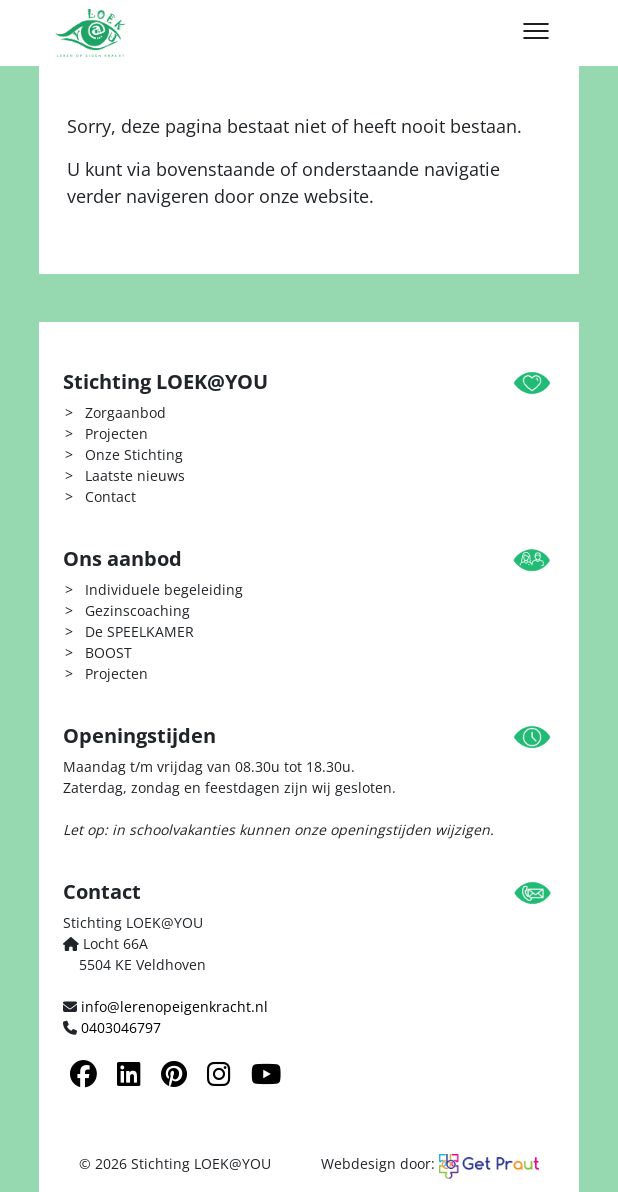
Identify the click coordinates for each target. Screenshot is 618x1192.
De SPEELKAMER (139, 631)
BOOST (108, 652)
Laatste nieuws (135, 475)
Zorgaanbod (125, 412)
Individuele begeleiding (164, 589)
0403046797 (121, 1027)
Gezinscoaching (137, 610)
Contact (110, 496)
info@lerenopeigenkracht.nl (174, 1006)
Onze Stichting (134, 454)
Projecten (116, 433)
